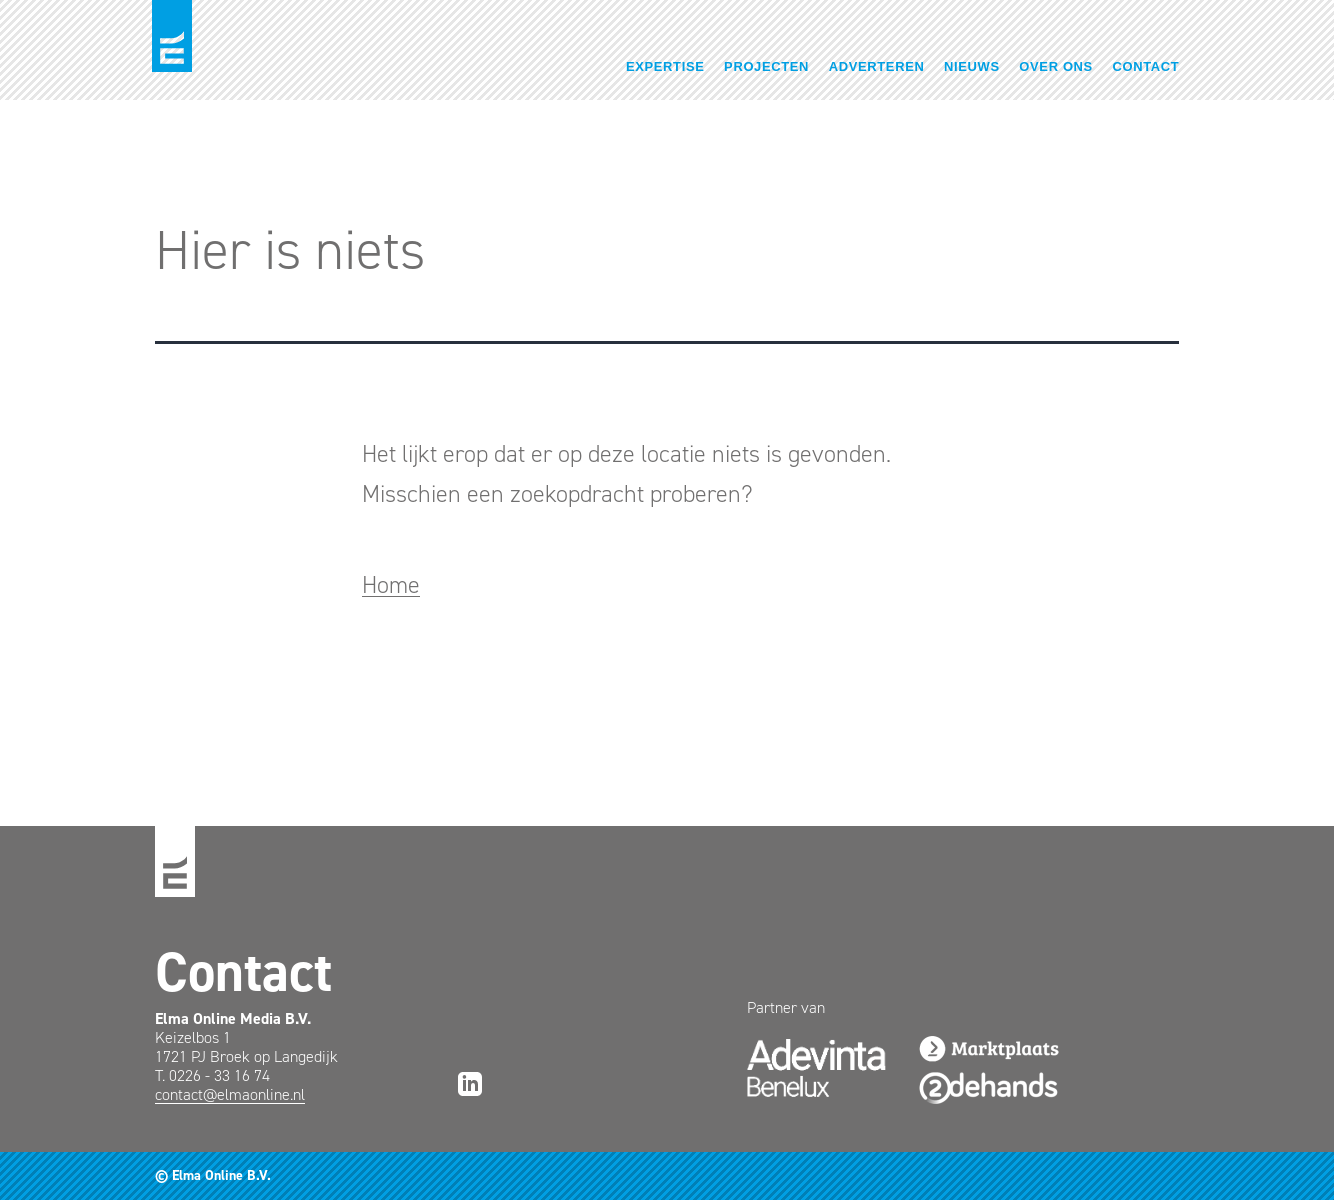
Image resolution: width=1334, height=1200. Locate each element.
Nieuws (972, 66)
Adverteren (877, 66)
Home (391, 585)
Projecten (766, 66)
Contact (1146, 66)
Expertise (665, 66)
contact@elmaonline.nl (230, 1094)
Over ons (1056, 66)
